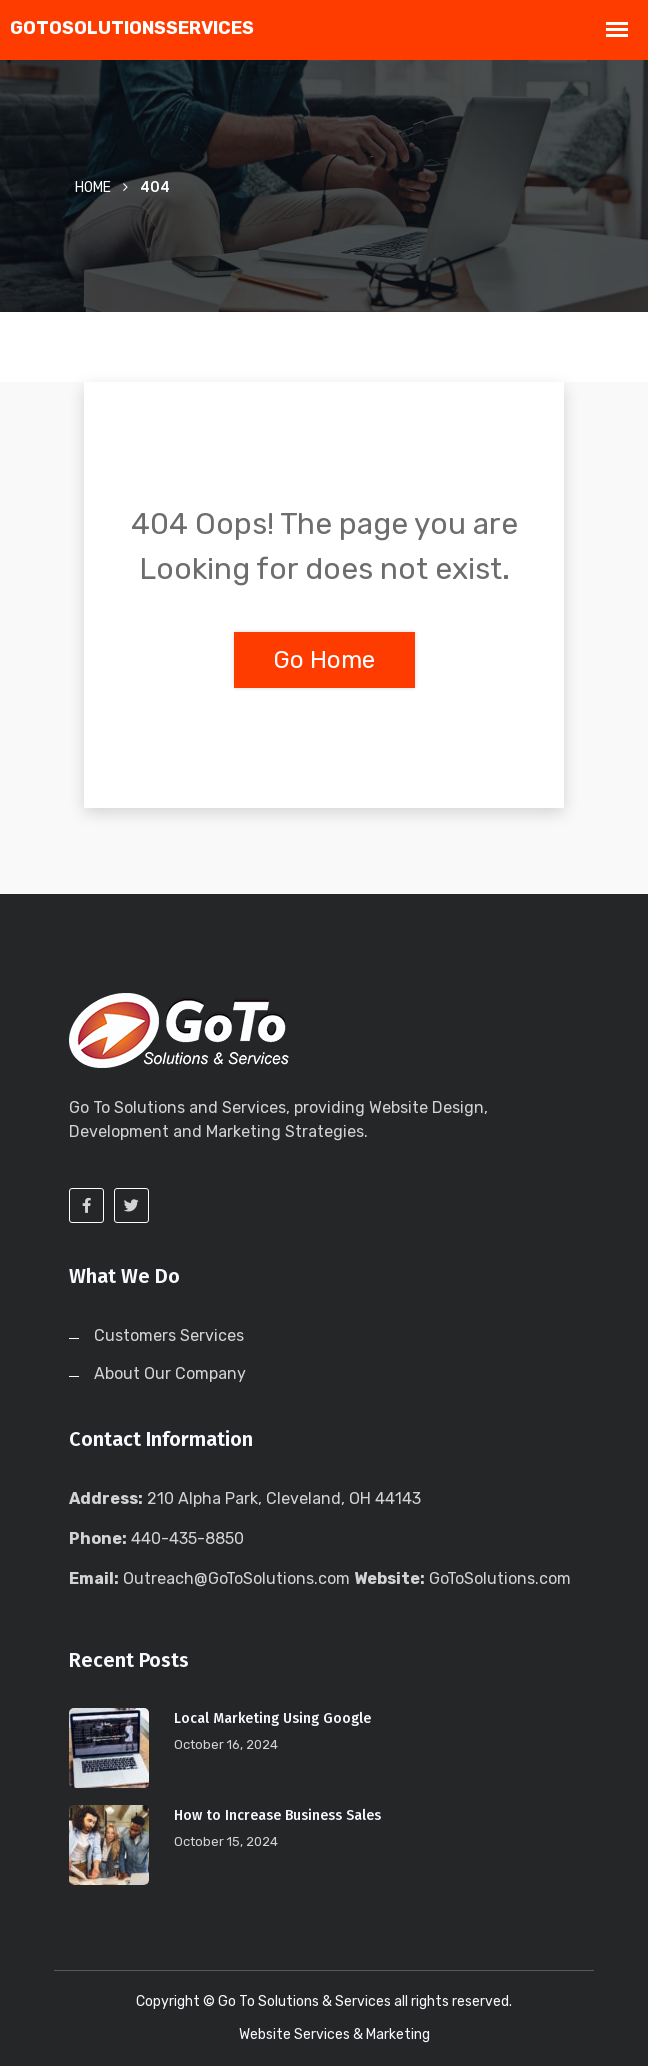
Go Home (324, 660)
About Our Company (170, 1373)
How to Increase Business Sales (277, 1815)
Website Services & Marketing (334, 2034)
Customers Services (169, 1335)
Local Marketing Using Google (272, 1718)
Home (93, 187)
